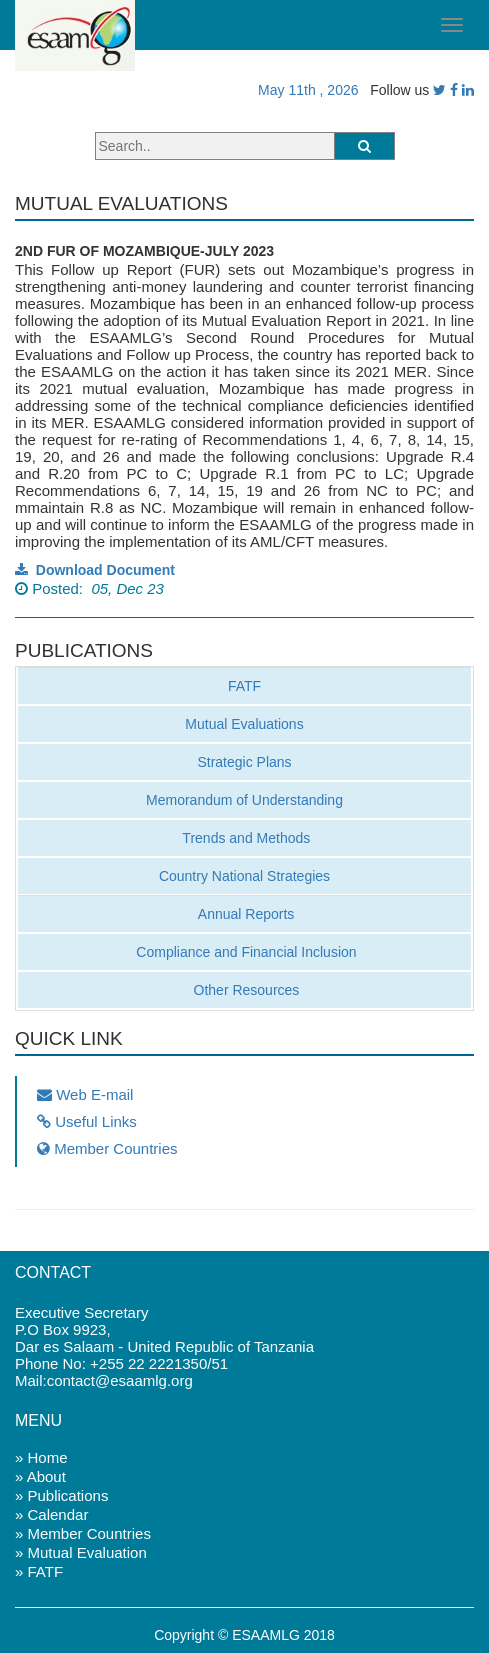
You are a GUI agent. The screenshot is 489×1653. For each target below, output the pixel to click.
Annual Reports (245, 914)
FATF (244, 686)
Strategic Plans (244, 762)
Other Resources (245, 990)
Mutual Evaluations (244, 724)
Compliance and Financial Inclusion (244, 952)
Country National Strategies (244, 876)
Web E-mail (85, 1094)
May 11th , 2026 (304, 90)
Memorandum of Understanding (244, 800)
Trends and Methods (245, 838)
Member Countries (107, 1148)
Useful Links (87, 1121)
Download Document (95, 570)
